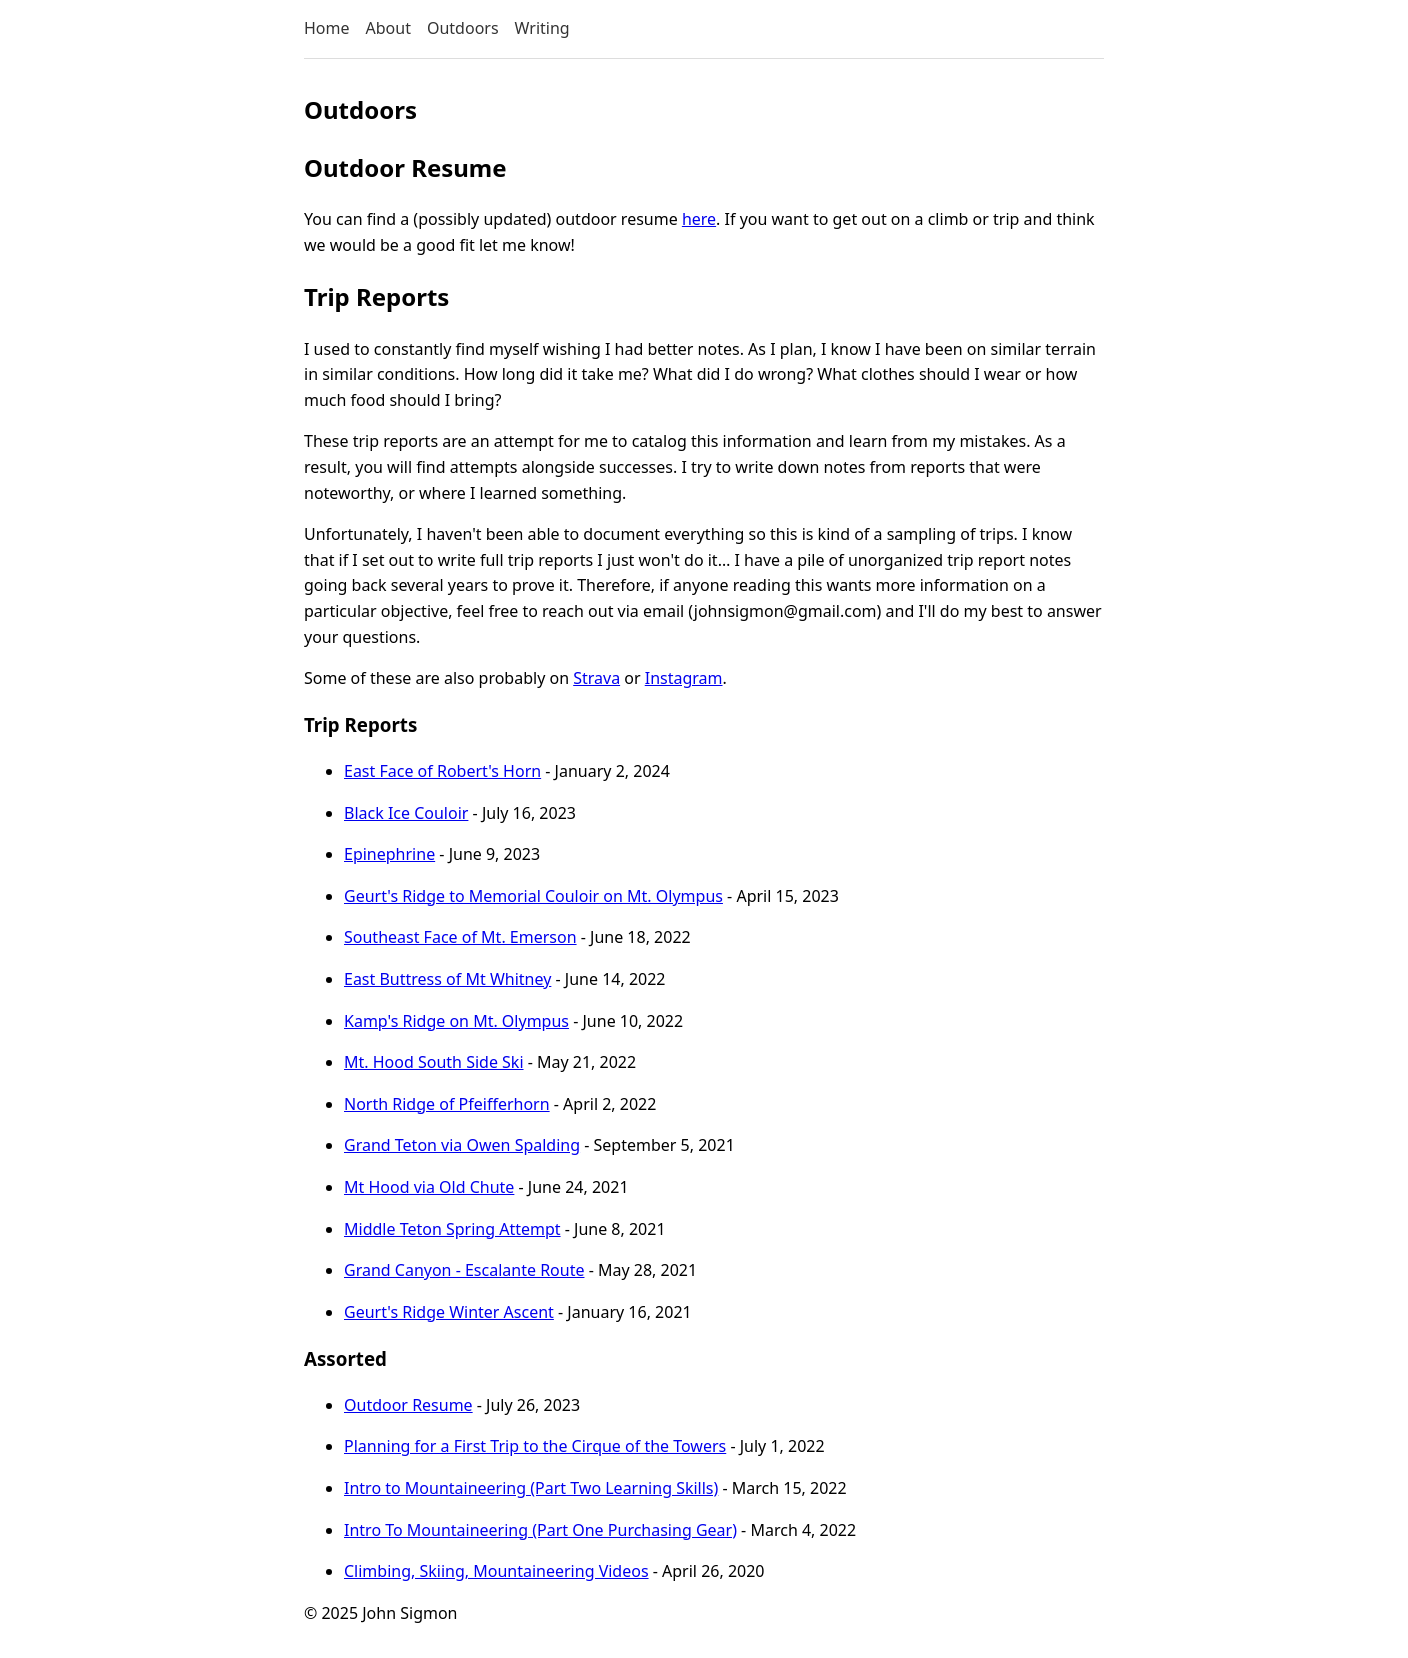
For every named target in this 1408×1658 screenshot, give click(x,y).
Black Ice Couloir (406, 813)
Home (327, 28)
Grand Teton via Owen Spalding (462, 1145)
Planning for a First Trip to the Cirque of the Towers (535, 1446)
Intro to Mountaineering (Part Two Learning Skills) (531, 1488)
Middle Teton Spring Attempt (452, 1229)
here (699, 219)
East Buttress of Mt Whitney (447, 979)
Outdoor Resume (408, 1405)
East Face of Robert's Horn (442, 771)
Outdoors (463, 28)
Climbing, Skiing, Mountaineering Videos (496, 1571)
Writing (542, 28)
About (388, 28)
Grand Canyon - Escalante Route (464, 1270)
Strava (596, 678)
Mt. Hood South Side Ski (434, 1062)
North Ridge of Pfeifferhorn (447, 1104)
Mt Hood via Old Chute (429, 1187)
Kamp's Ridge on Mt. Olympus (456, 1021)
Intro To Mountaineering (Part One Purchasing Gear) (540, 1530)
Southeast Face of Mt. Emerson (460, 937)
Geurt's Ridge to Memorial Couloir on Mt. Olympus (533, 896)
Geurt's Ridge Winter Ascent (449, 1312)
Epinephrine (389, 854)
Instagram (684, 678)
